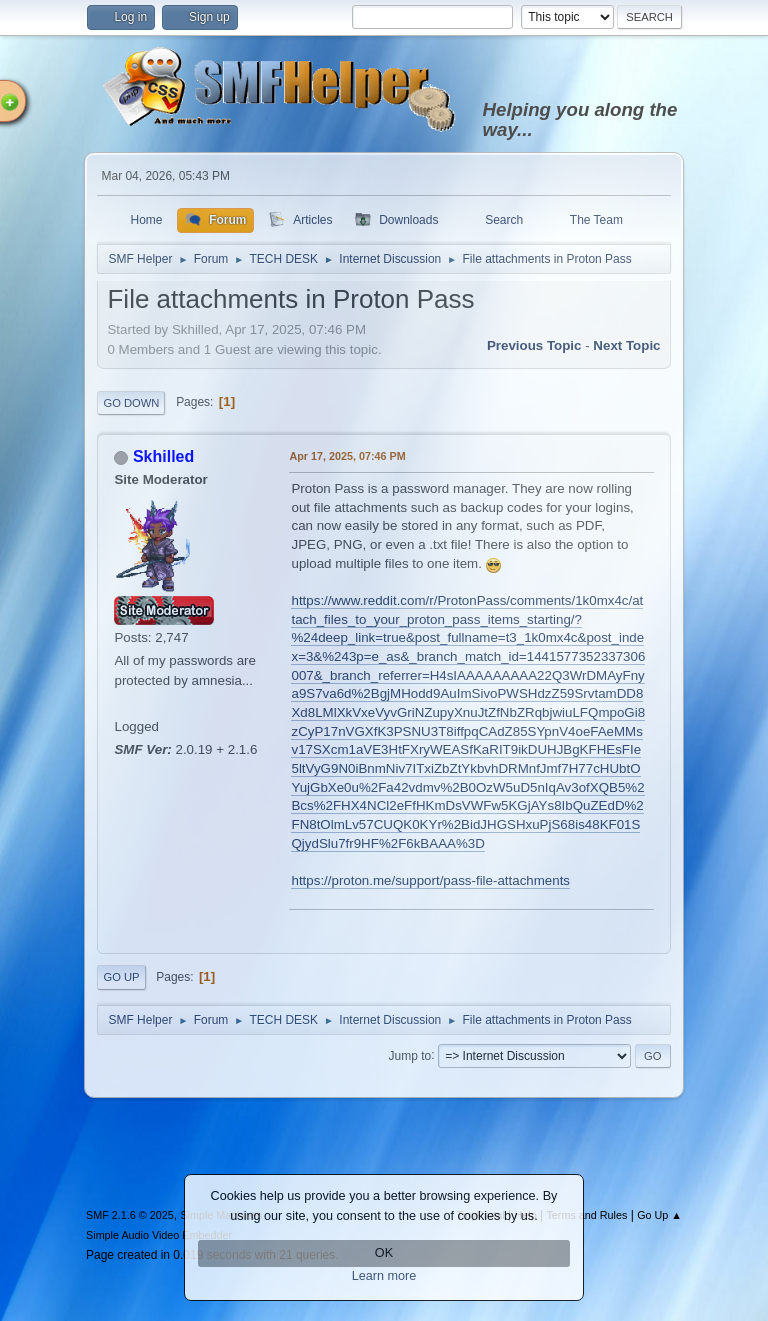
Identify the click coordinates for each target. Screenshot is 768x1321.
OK (384, 1253)
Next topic (626, 345)
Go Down (131, 403)
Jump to (410, 1055)
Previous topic (534, 345)
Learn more (384, 1276)
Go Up (121, 977)
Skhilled (163, 456)
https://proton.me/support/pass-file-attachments (430, 880)
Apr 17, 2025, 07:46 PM (347, 456)
